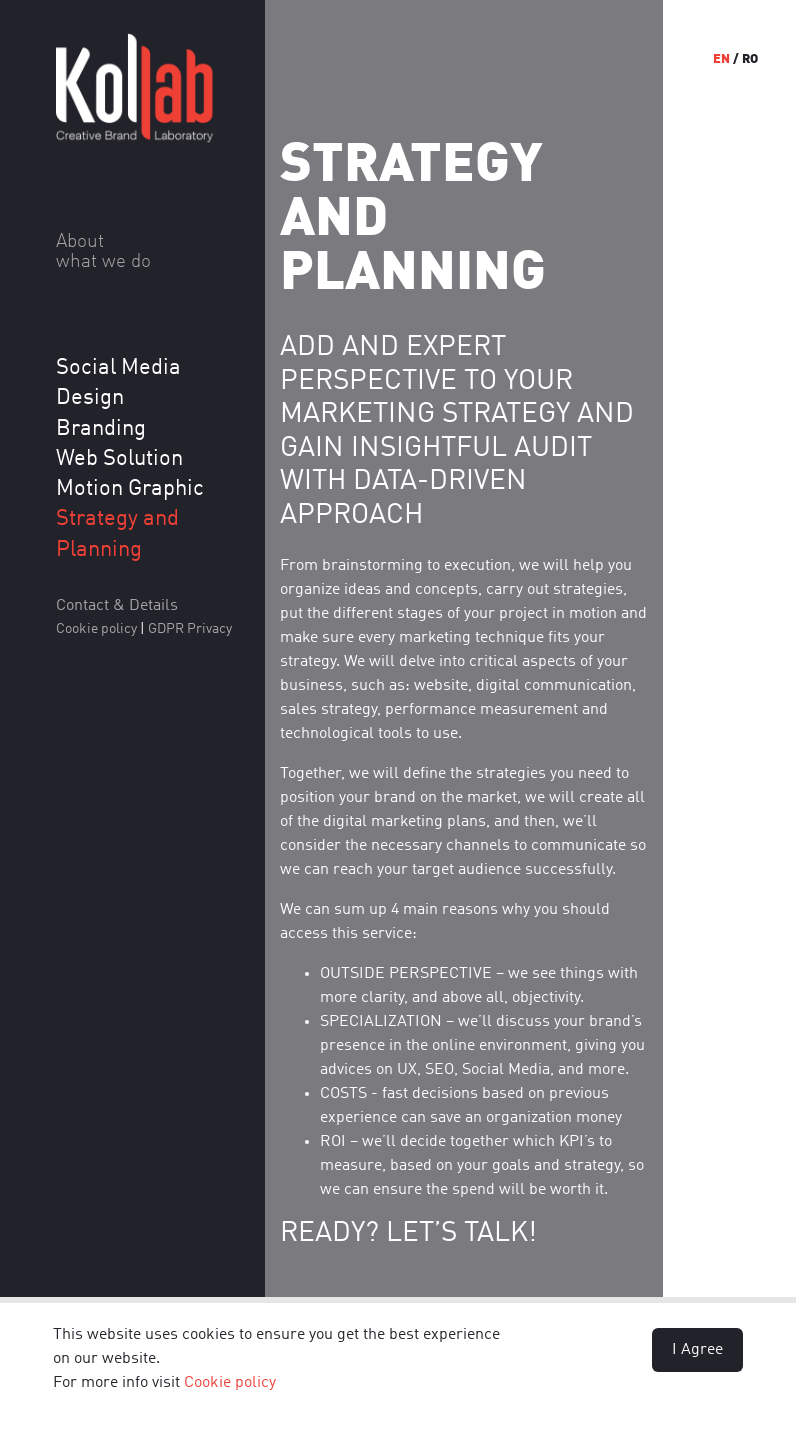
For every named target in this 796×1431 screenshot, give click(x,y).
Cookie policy (230, 1383)
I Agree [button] (697, 1350)
